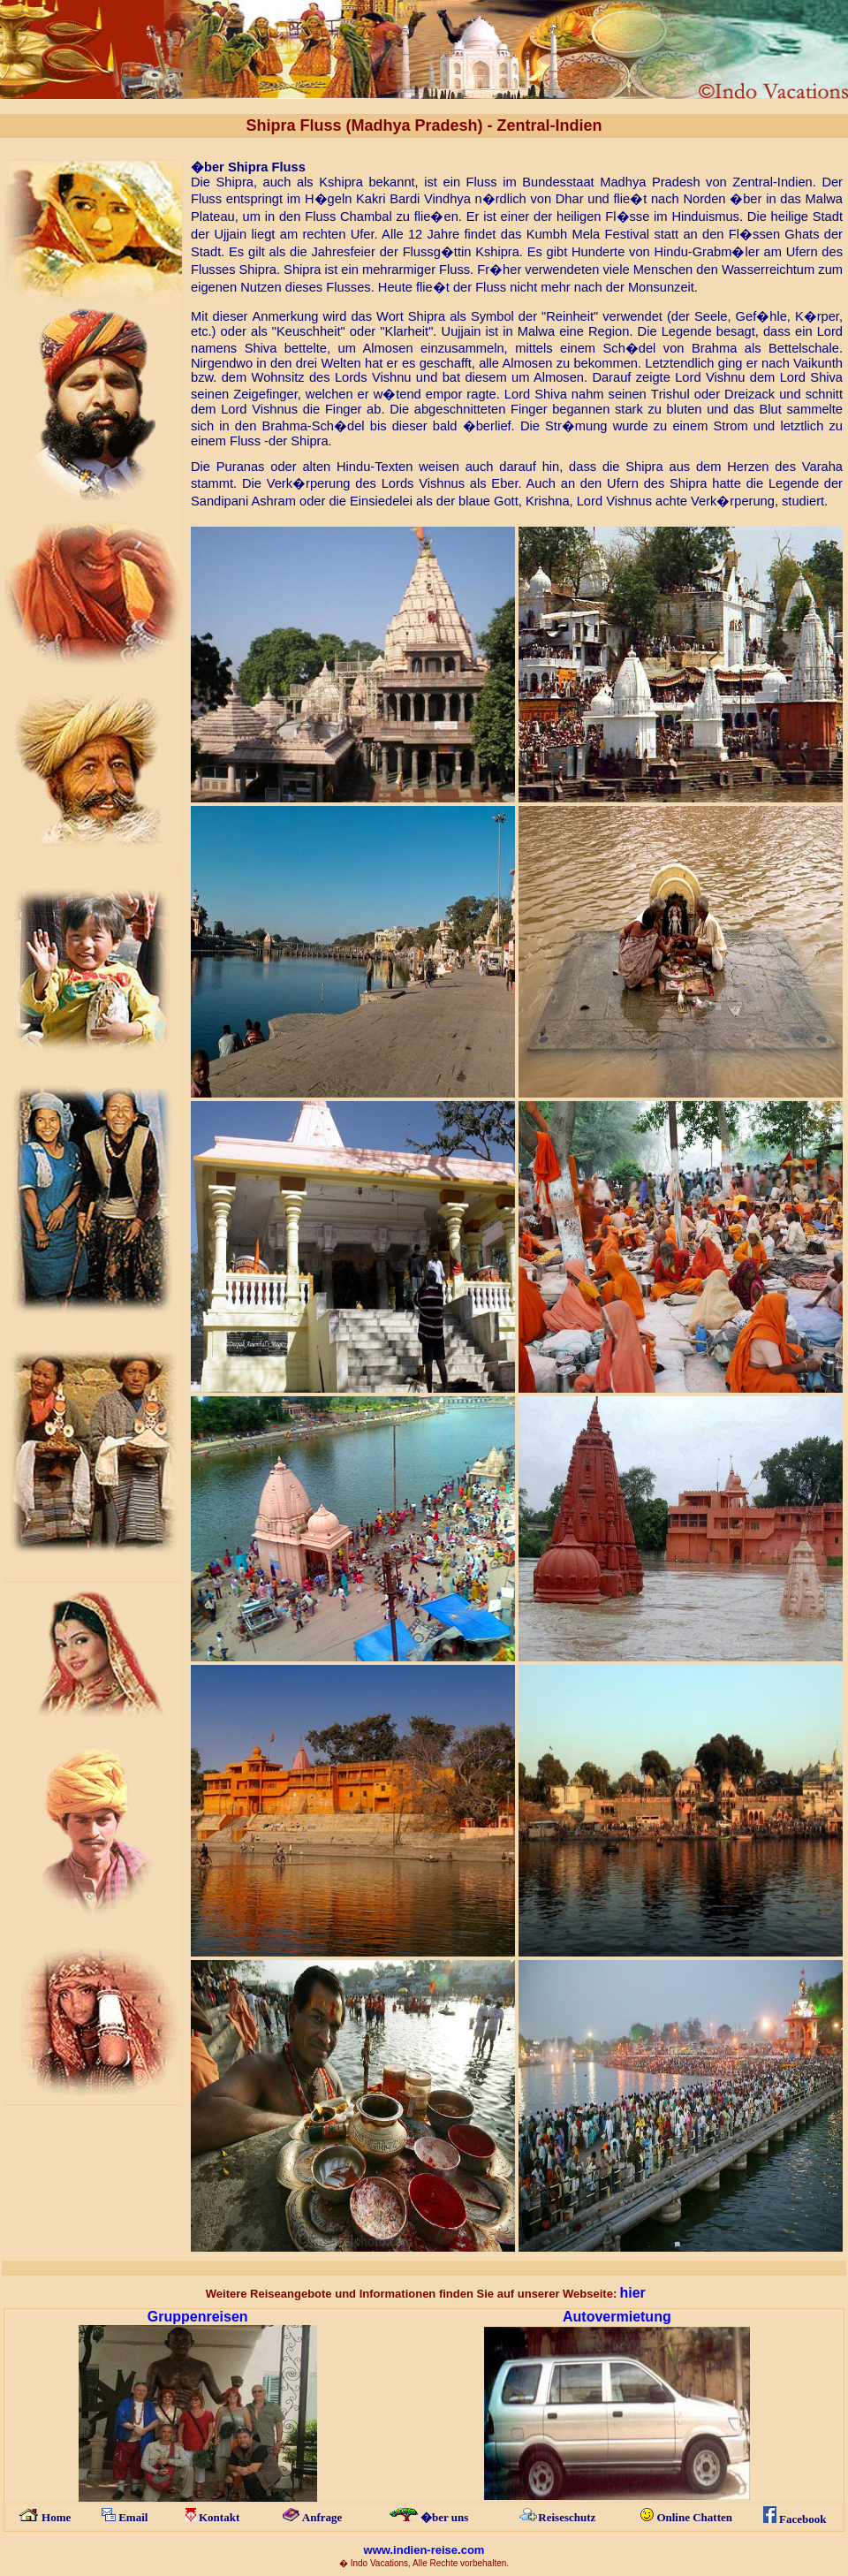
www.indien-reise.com (424, 2550)
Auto (578, 2316)
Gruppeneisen (198, 2316)
